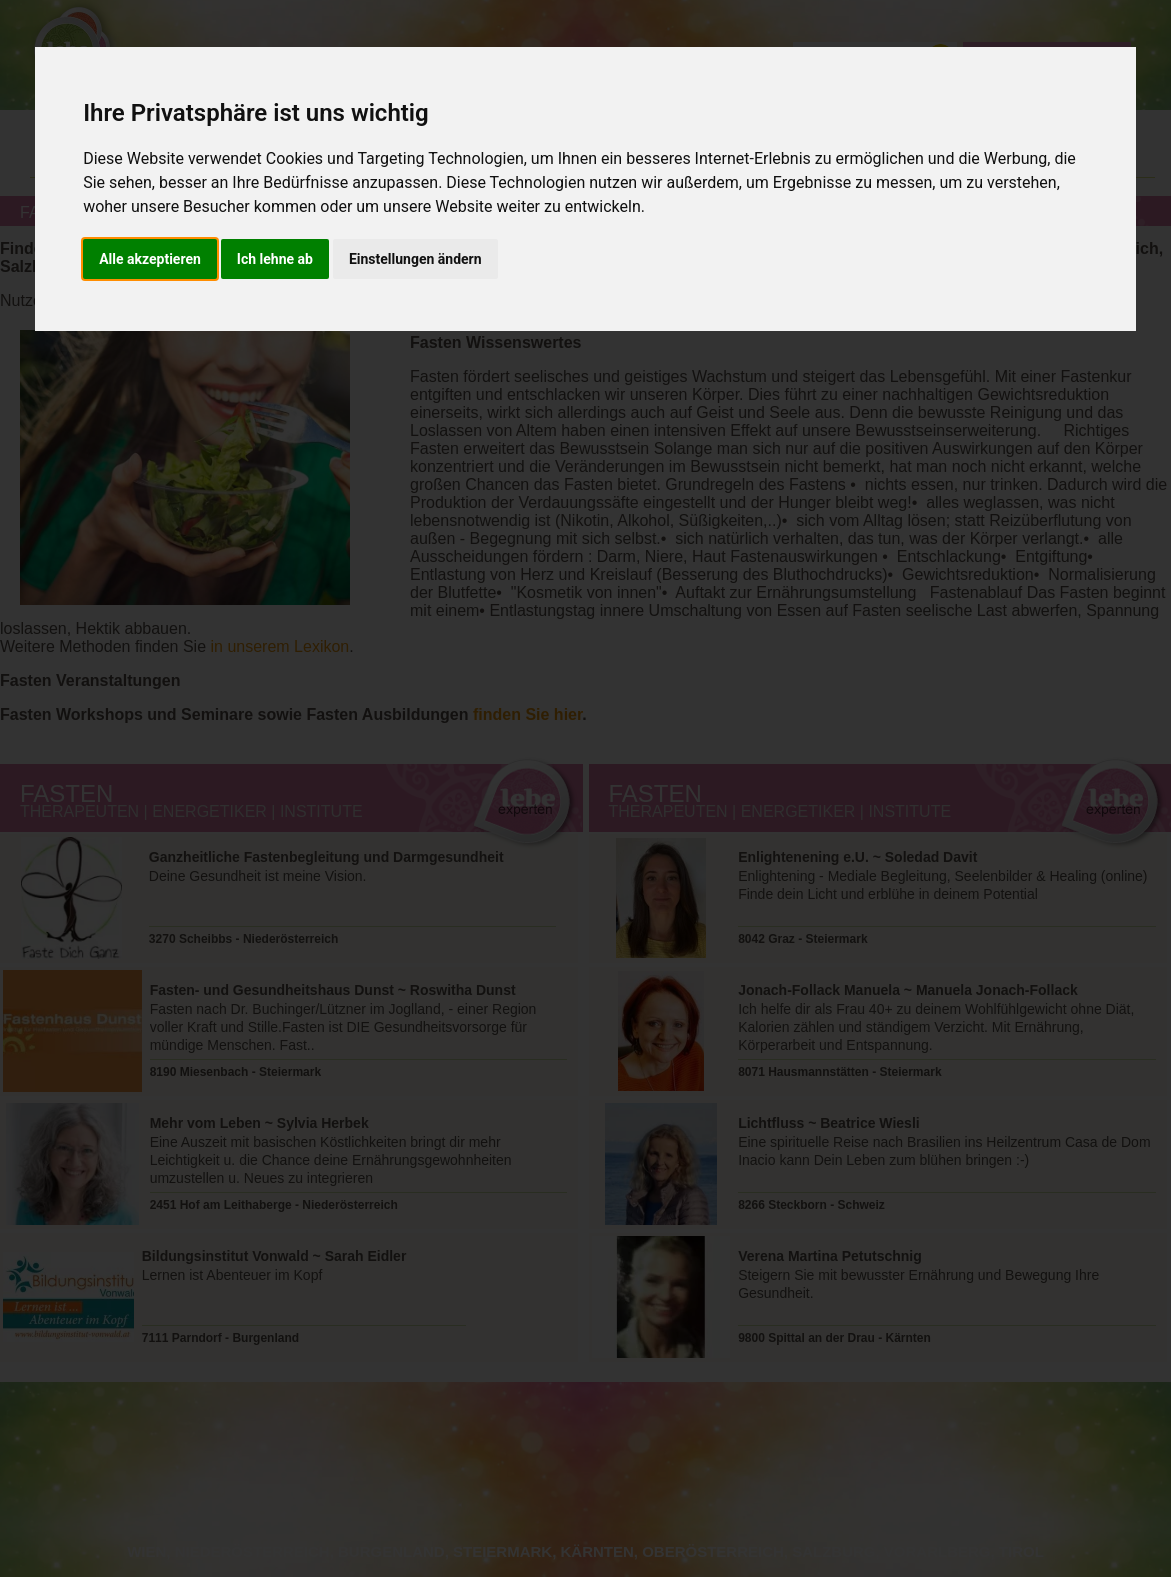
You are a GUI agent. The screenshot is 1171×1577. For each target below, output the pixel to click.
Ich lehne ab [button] (275, 259)
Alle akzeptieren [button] (150, 259)
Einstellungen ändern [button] (415, 259)
